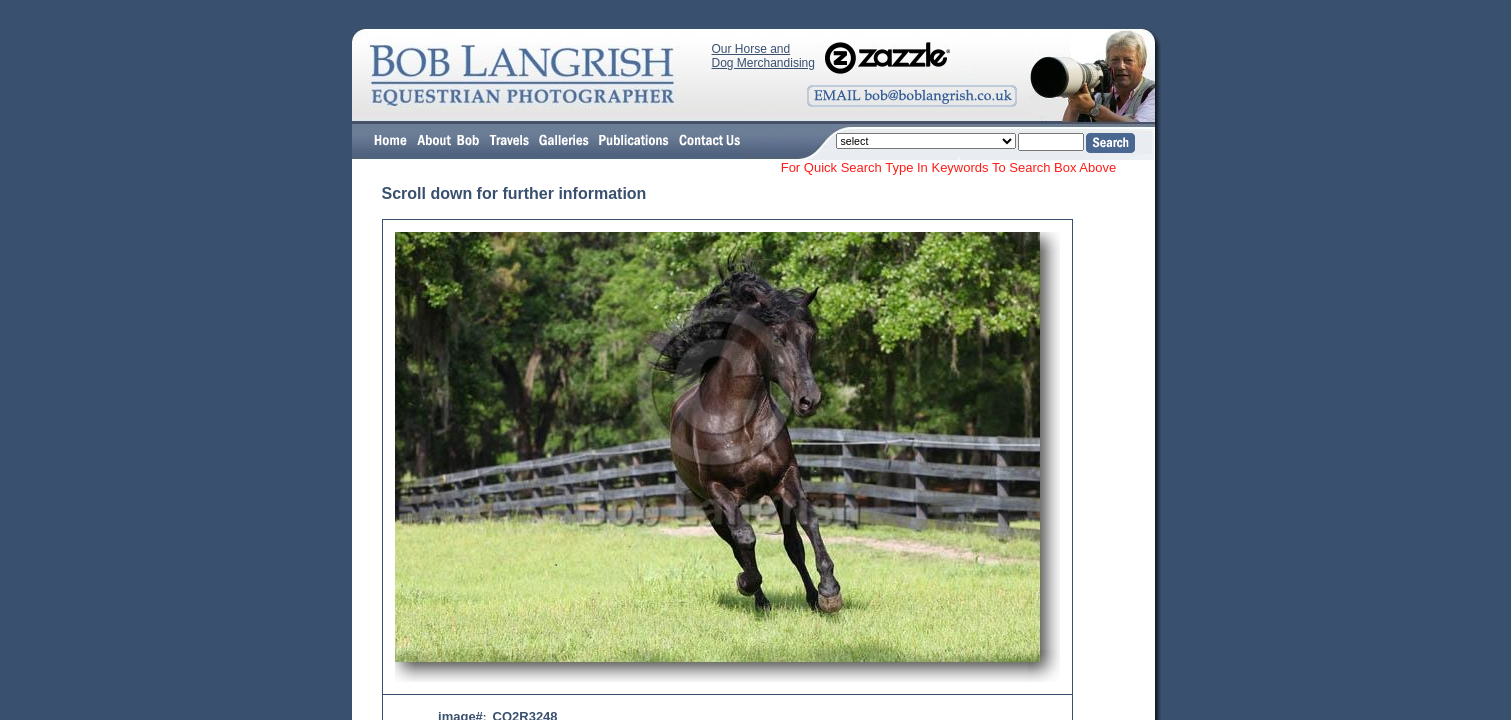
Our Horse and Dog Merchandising (763, 56)
